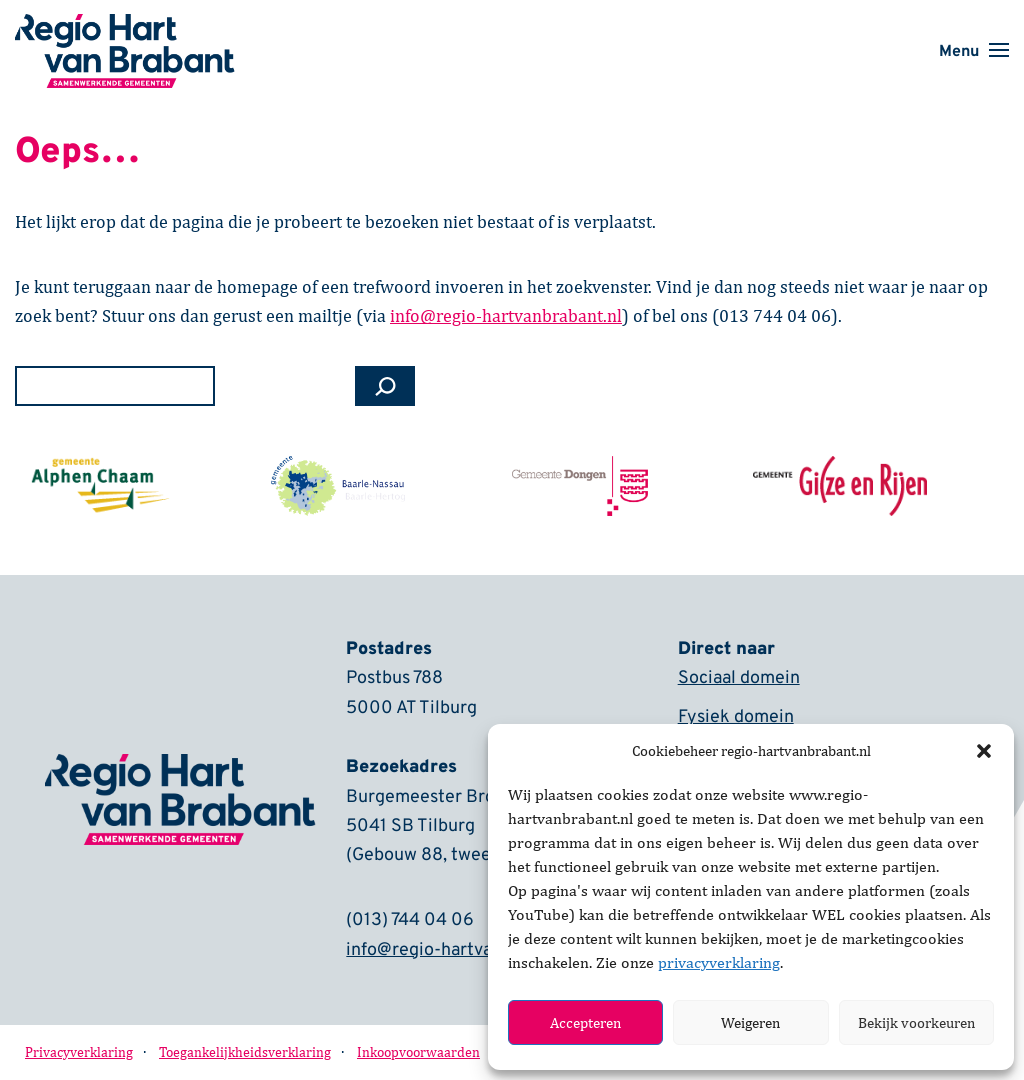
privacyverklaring (719, 962)
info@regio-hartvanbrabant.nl (464, 951)
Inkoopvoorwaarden (418, 1052)
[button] (984, 751)
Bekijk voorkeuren (916, 1022)
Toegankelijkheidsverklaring (245, 1052)
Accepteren (585, 1022)
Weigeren (750, 1022)
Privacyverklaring (79, 1052)
